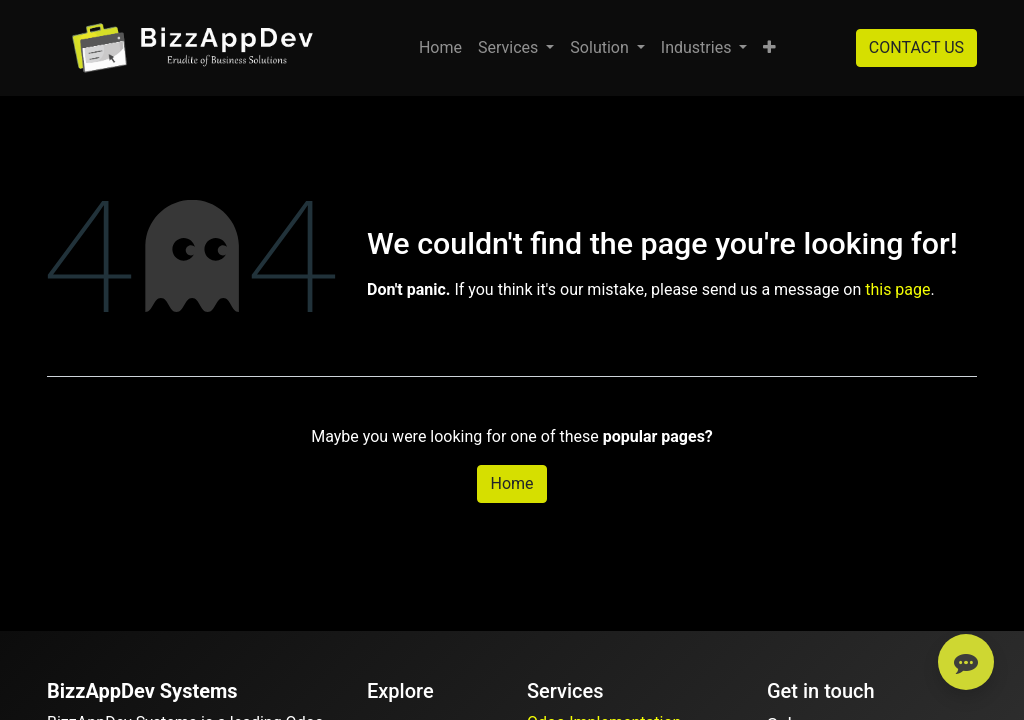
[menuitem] (440, 48)
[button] (769, 48)
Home (511, 483)
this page (897, 289)
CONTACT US (916, 47)
